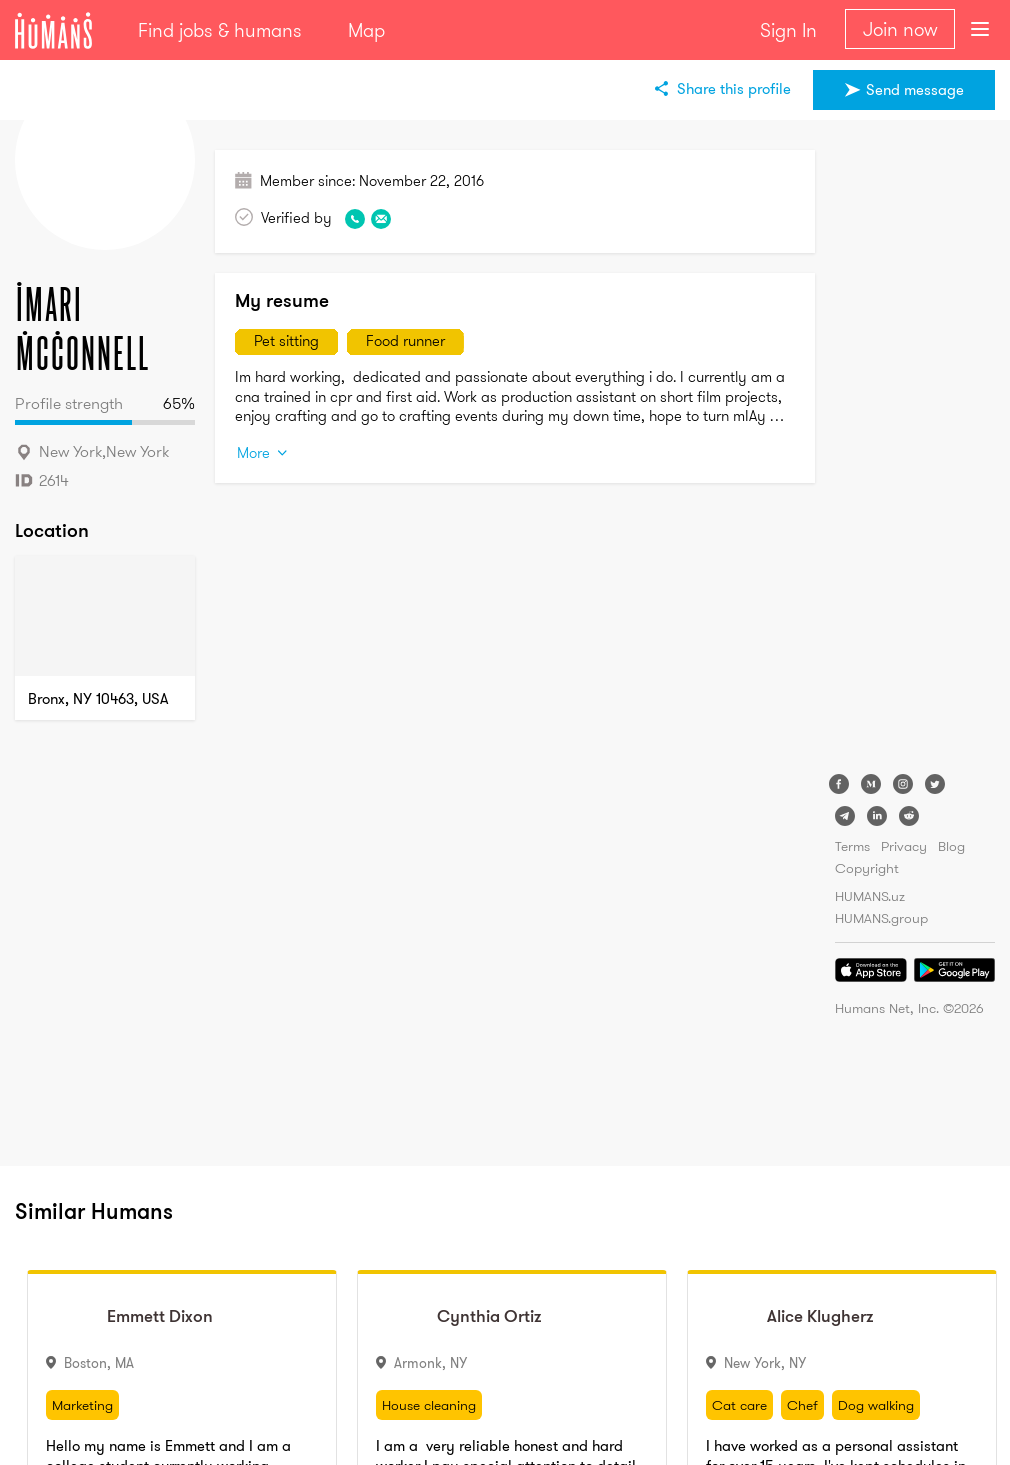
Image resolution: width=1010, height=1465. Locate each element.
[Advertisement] (915, 450)
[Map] (105, 616)
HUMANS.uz (870, 896)
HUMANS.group (881, 918)
